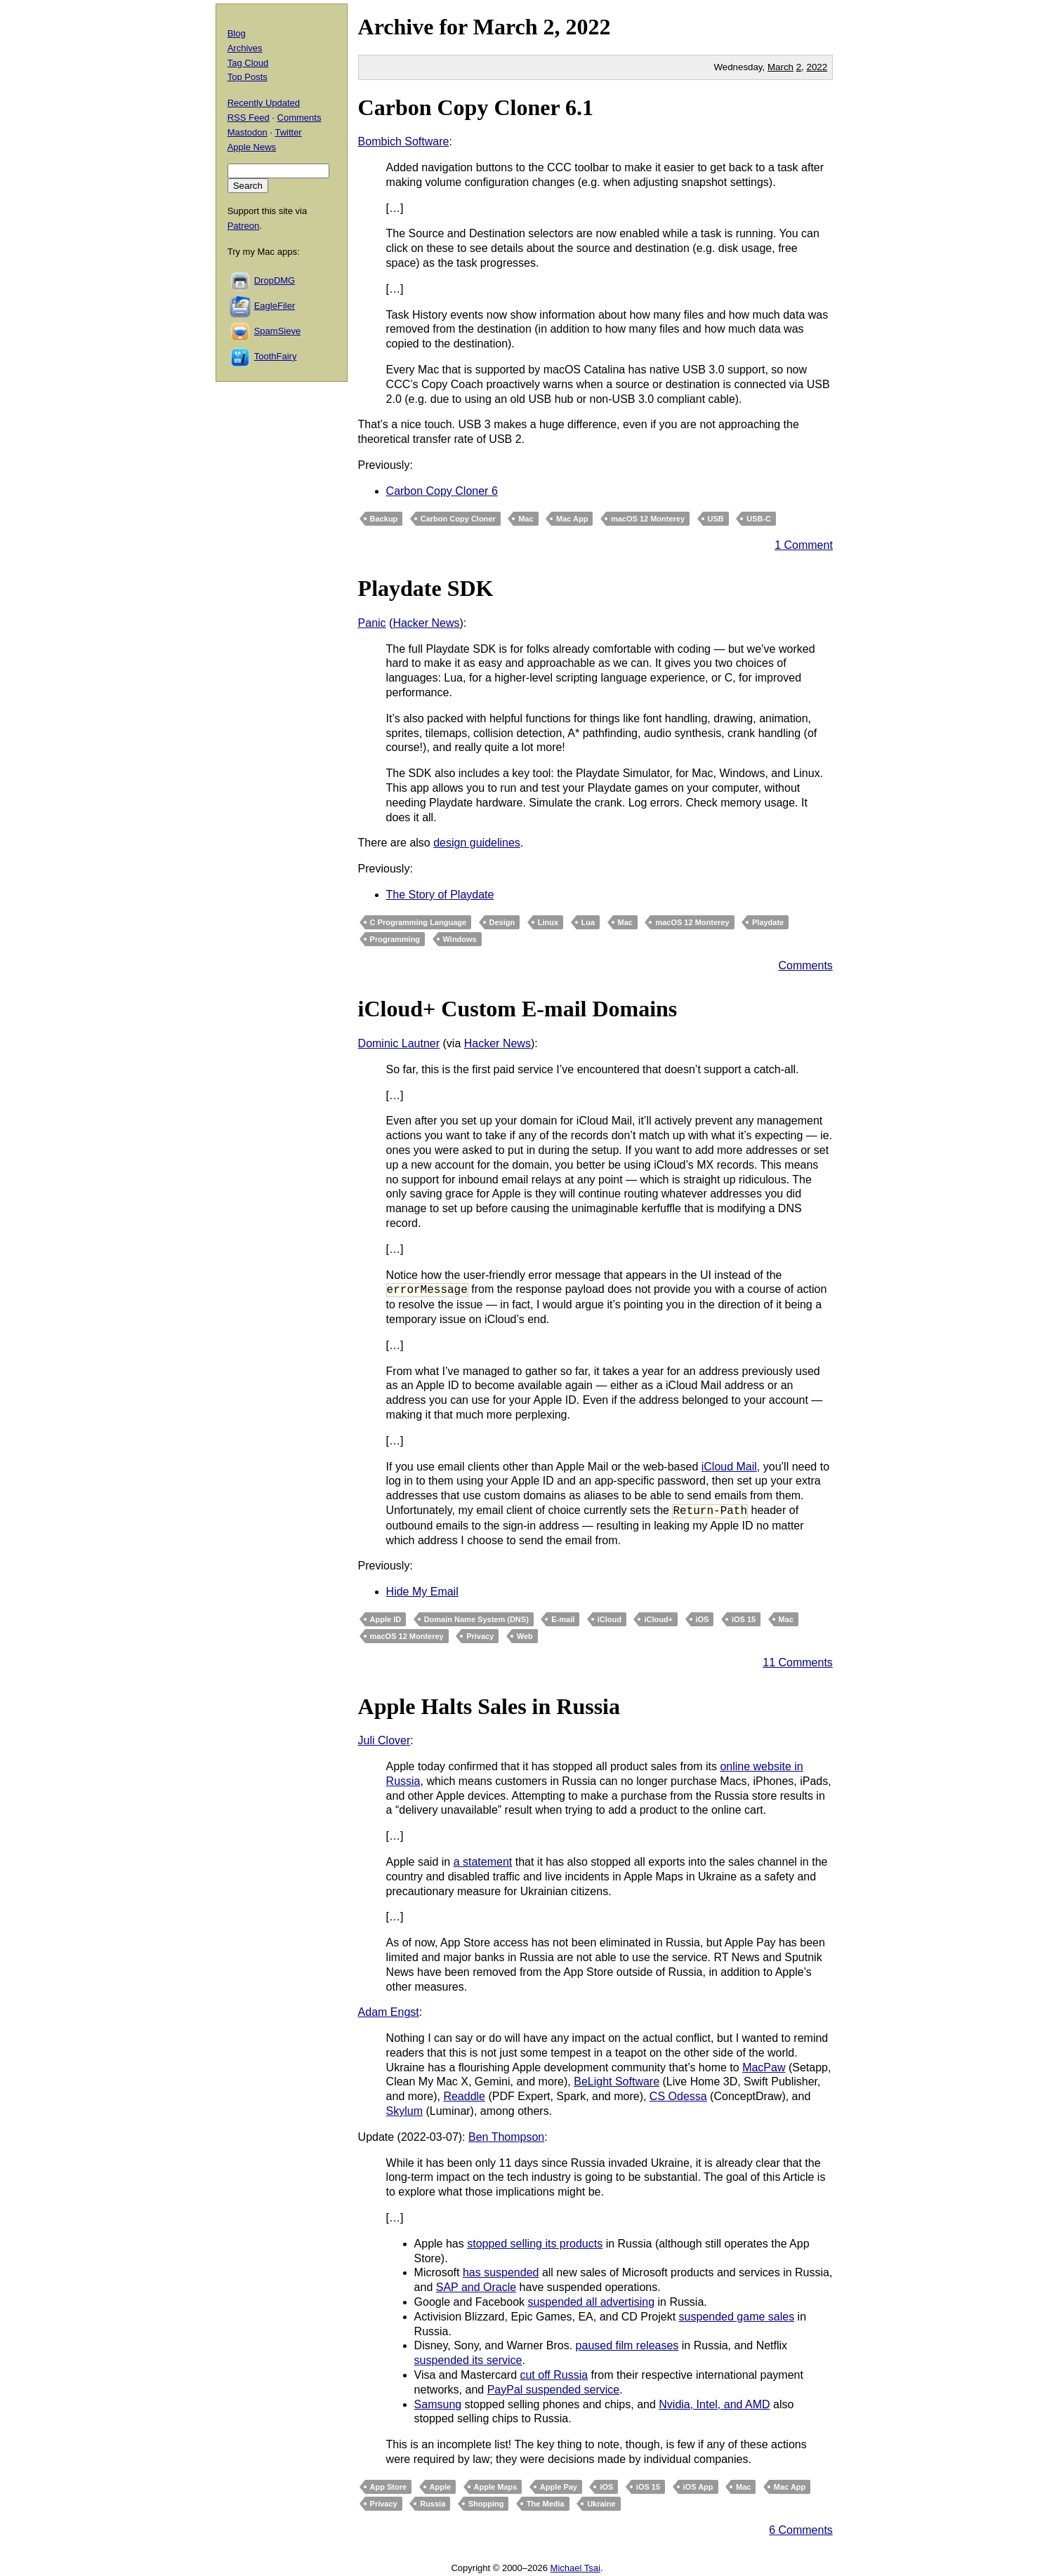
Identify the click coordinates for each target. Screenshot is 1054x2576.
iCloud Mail (729, 1467)
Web (525, 1636)
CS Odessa (678, 2096)
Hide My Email (422, 1592)
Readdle (464, 2096)
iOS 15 (744, 1619)
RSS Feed (249, 117)
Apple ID (386, 1619)
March (505, 26)
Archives (245, 48)
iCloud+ (658, 1619)
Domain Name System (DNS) (476, 1619)
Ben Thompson (506, 2137)
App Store (388, 2487)
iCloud (609, 1619)
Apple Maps (496, 2487)
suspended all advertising (590, 2302)
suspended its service (468, 2360)
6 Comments (801, 2530)
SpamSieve (277, 331)
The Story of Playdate (440, 895)
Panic (372, 623)
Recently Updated (264, 103)
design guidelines (476, 843)
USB (716, 518)
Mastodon (248, 132)
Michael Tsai (575, 2568)
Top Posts (248, 77)
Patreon (244, 225)
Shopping (486, 2503)
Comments (805, 965)
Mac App (572, 518)
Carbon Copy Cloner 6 (442, 491)
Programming (395, 939)
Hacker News (426, 623)
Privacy (480, 1636)
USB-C (758, 518)
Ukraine (601, 2503)
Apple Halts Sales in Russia (489, 1706)
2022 (588, 26)
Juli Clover (384, 1740)
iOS (702, 1619)
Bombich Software (403, 141)
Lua (588, 922)
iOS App (698, 2487)
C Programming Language (418, 922)
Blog (237, 33)
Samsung (438, 2404)
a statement (483, 1862)
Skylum (404, 2111)
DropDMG (275, 280)
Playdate (768, 922)
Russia (432, 2503)
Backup (384, 518)
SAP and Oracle (476, 2287)
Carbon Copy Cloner (458, 518)
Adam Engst (388, 2012)
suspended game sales (737, 2317)
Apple (441, 2487)
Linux (548, 922)
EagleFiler (275, 305)
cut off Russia (554, 2375)
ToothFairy (275, 356)
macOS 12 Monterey (648, 518)
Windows (460, 939)
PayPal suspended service (553, 2390)
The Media (546, 2503)
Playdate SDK (426, 588)
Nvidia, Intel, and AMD (714, 2404)
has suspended (501, 2272)
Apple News (252, 147)
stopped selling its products (534, 2244)
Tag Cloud (248, 63)
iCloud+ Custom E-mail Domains (518, 1008)
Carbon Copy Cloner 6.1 (475, 107)
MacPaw (763, 2067)
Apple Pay (558, 2487)
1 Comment (804, 545)
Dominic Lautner (399, 1043)
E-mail (562, 1619)
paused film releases (627, 2345)
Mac (525, 518)
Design (502, 922)
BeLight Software (616, 2081)
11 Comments (798, 1662)
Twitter (288, 132)
